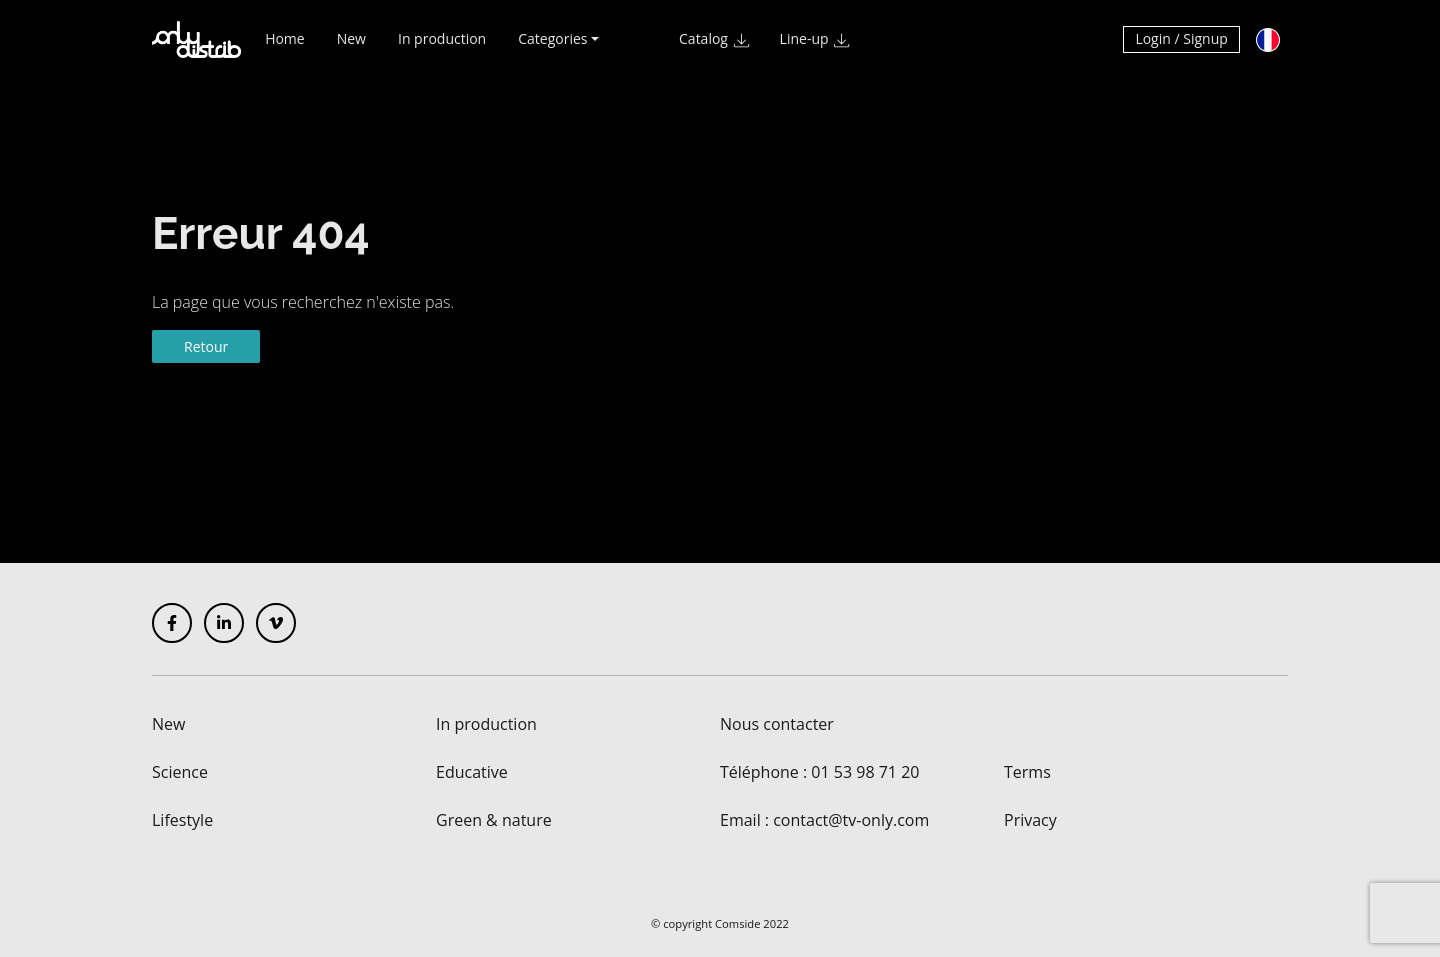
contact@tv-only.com (851, 820)
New (351, 47)
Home (285, 47)
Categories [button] (552, 47)
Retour (206, 346)
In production (442, 47)
